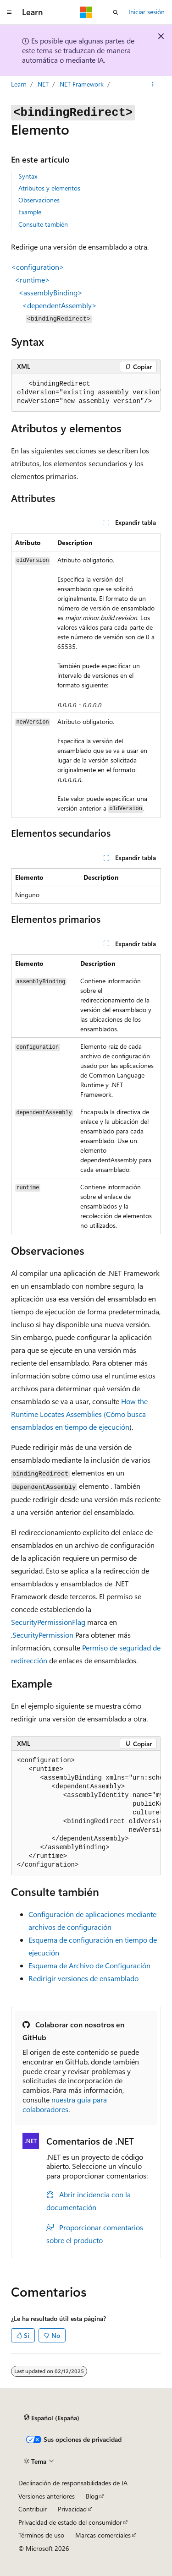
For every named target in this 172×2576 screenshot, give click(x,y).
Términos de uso (41, 2535)
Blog (92, 2496)
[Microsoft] (86, 12)
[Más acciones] (153, 84)
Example (29, 211)
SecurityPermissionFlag (48, 1622)
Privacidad (72, 2509)
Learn (19, 84)
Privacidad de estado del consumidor (70, 2522)
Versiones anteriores (46, 2496)
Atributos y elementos (49, 188)
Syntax (27, 176)
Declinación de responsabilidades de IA (73, 2482)
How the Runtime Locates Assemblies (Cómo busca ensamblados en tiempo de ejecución (79, 1414)
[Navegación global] (9, 12)
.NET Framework (81, 84)
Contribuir (32, 2509)
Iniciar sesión (146, 11)
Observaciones (39, 200)
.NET (42, 84)
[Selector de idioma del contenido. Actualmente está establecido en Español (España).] (51, 2418)
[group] (86, 393)
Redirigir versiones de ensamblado (83, 1978)
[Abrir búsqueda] (115, 12)
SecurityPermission (42, 1634)
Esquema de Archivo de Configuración (89, 1965)
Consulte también (43, 224)
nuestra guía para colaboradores (64, 2104)
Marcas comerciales (103, 2535)
